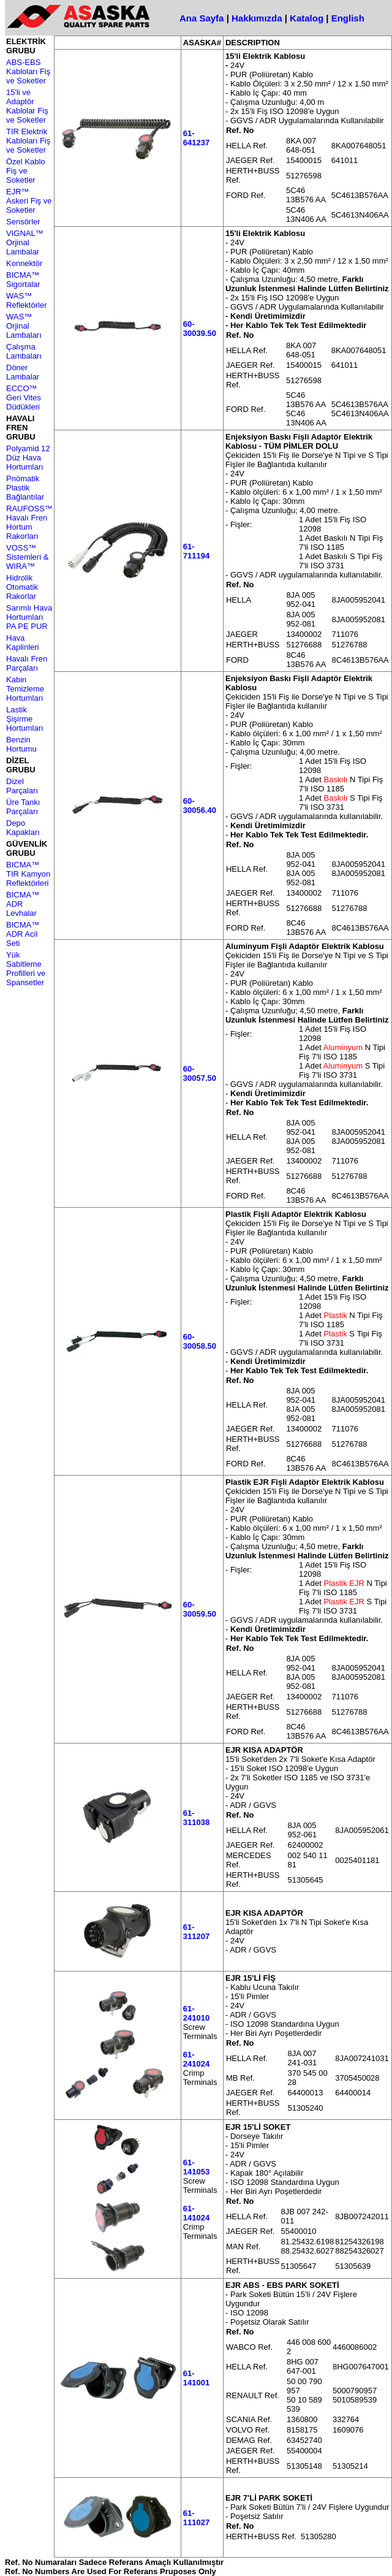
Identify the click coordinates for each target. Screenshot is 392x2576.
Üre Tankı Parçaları (23, 807)
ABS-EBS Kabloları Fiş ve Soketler (28, 71)
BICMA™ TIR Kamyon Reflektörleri (28, 874)
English (347, 18)
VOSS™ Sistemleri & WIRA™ (27, 557)
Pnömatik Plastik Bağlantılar (25, 487)
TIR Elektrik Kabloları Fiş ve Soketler (28, 140)
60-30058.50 (199, 1341)
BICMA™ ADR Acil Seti (22, 934)
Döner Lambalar (22, 372)
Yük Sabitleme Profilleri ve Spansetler (25, 968)
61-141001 (196, 2378)
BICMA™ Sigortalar (23, 279)
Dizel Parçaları (22, 786)
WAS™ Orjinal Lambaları (24, 326)
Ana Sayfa (201, 18)
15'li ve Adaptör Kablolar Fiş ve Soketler (27, 106)
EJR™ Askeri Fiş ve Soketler (28, 201)
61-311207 (196, 1931)
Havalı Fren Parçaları (26, 663)
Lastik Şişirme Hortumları (24, 719)
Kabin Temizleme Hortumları (25, 689)
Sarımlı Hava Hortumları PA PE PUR (29, 617)
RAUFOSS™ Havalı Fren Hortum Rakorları (29, 522)
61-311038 (196, 1817)
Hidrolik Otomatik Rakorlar (22, 587)
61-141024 (196, 2213)
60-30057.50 (199, 1073)
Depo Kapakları (23, 827)
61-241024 (196, 2059)
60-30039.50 (199, 328)
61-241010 (196, 2013)
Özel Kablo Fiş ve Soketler (25, 171)
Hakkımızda (257, 18)
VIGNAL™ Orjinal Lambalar (24, 242)
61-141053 (196, 2167)
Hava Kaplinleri (22, 642)
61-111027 (196, 2518)
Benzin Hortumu (21, 744)
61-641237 (196, 138)
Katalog (306, 18)
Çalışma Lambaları (24, 351)
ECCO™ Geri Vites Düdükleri (23, 397)
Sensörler (23, 221)
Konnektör (24, 263)
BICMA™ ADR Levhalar (22, 904)
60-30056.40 (199, 805)
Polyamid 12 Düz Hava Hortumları (28, 457)
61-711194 (196, 551)
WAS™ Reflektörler (26, 300)
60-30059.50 (199, 1609)
